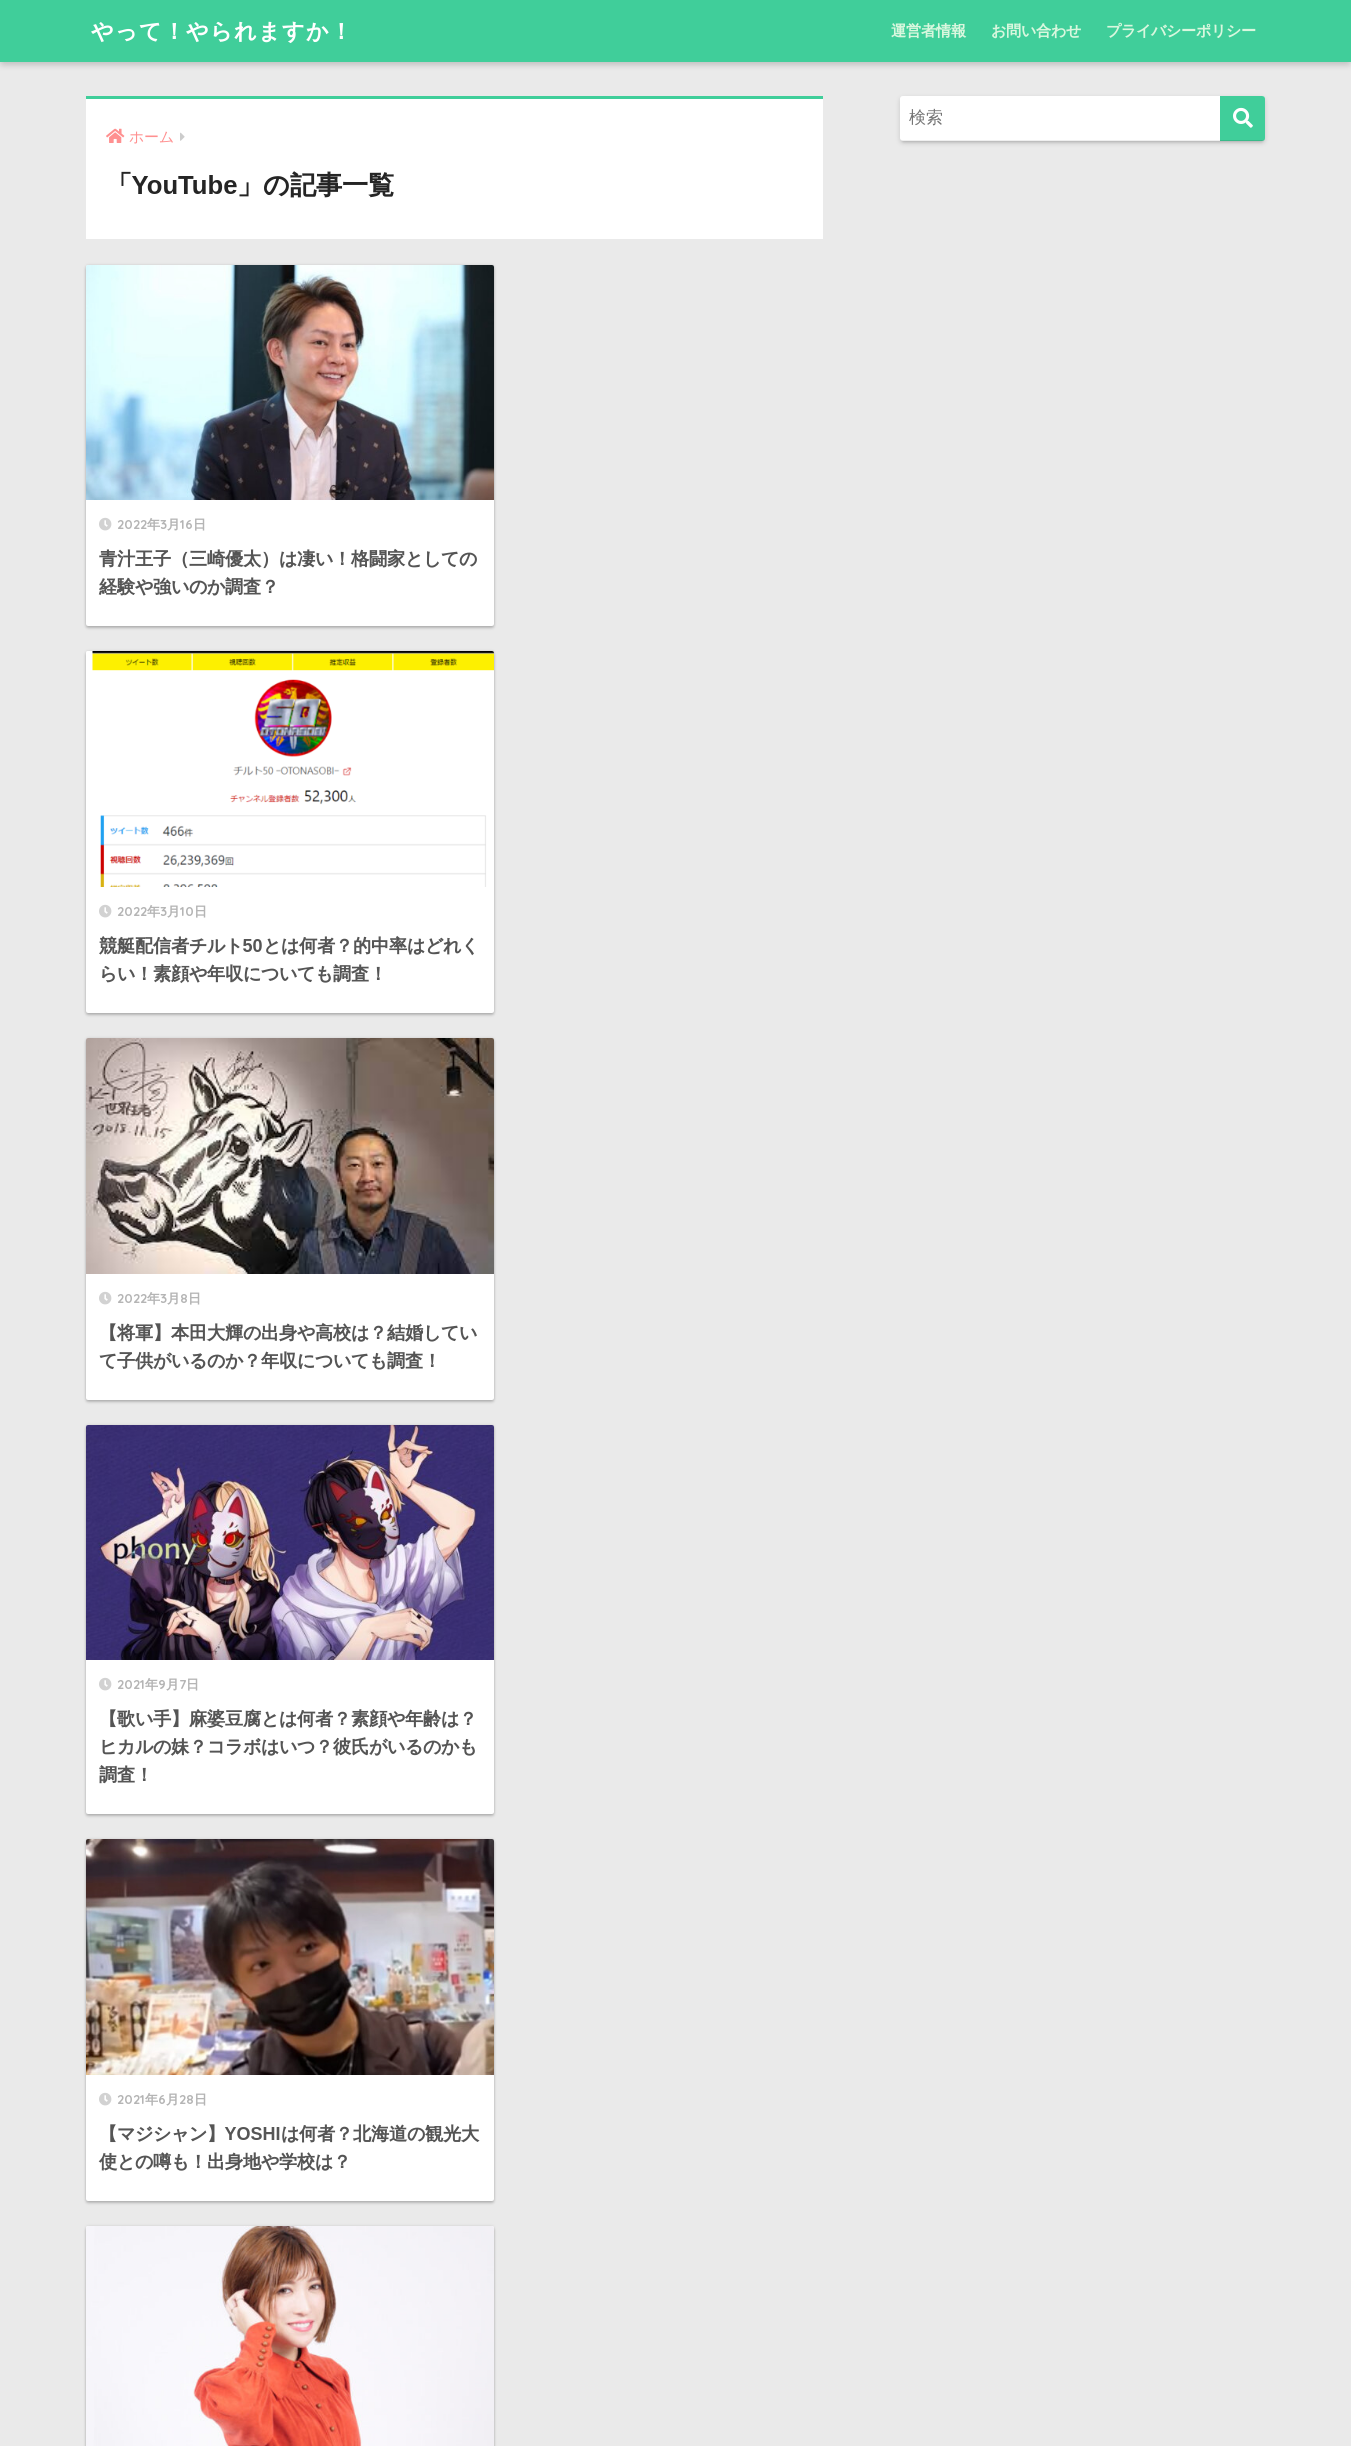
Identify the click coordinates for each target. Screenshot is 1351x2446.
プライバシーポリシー (1181, 30)
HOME (675, 2360)
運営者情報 (928, 30)
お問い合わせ (1036, 30)
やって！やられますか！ (227, 30)
